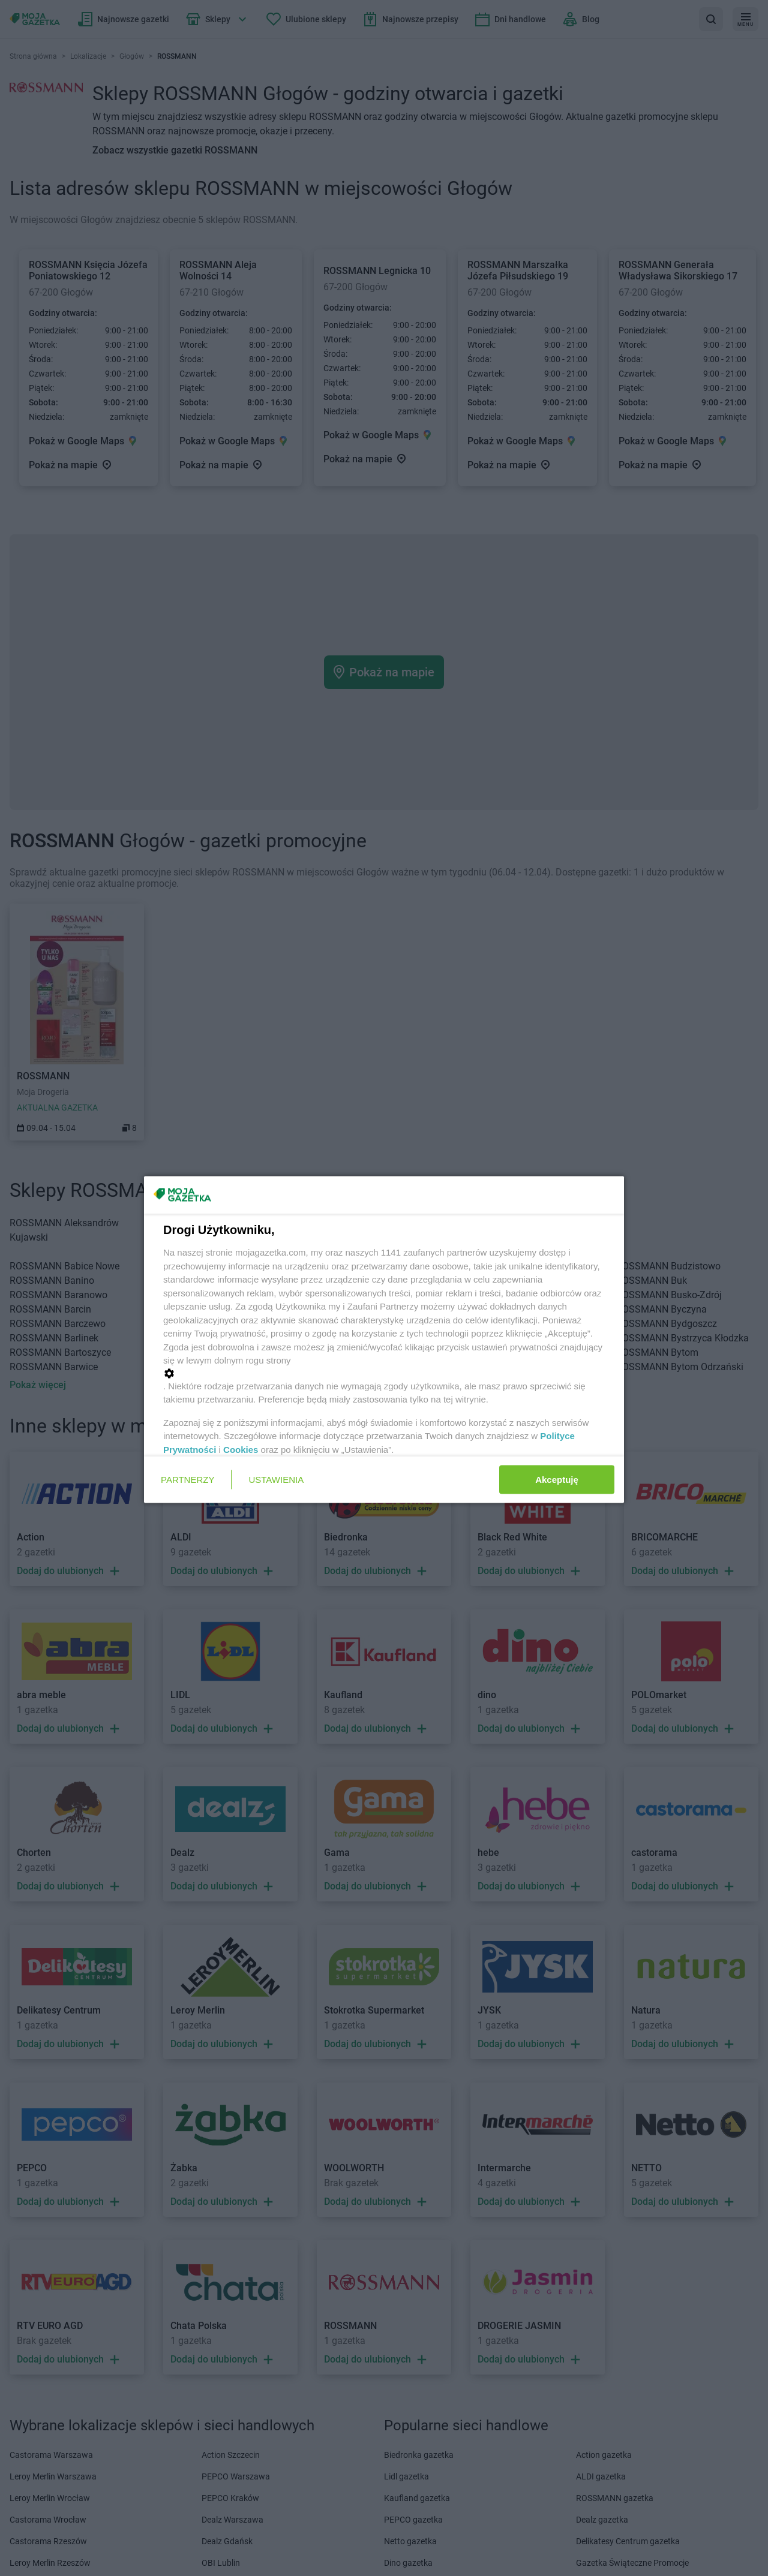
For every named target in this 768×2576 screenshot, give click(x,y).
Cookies (240, 1449)
